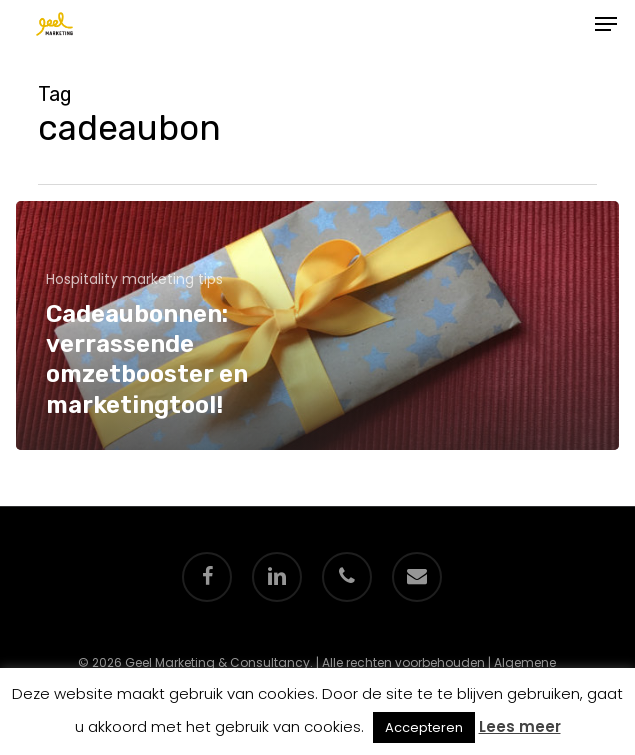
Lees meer (520, 726)
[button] (606, 24)
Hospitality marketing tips (134, 279)
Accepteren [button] (424, 727)
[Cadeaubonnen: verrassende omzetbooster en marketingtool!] (317, 325)
